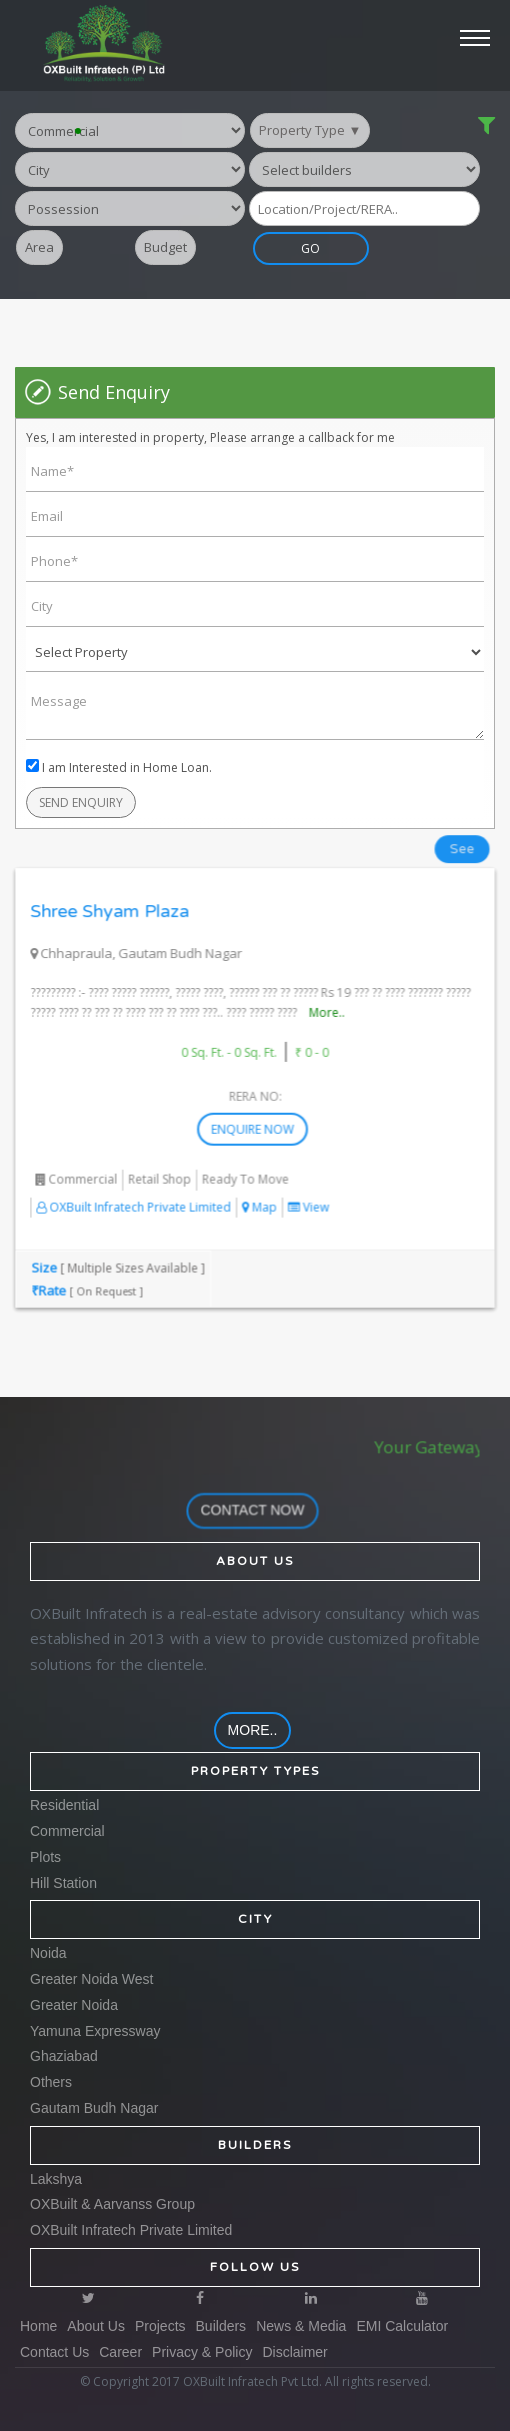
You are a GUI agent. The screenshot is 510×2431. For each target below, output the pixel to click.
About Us (96, 2326)
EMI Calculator (402, 2326)
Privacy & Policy (202, 2352)
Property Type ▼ (310, 131)
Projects (160, 2326)
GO (333, 249)
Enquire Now (258, 1105)
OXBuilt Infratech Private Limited (137, 1181)
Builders (221, 2326)
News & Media (301, 2326)
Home (38, 2326)
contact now (258, 1508)
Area (39, 249)
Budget (165, 249)
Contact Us (54, 2352)
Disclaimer (294, 2352)
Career (120, 2352)
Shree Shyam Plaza (115, 894)
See (455, 834)
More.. (323, 993)
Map (259, 1181)
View (307, 1181)
